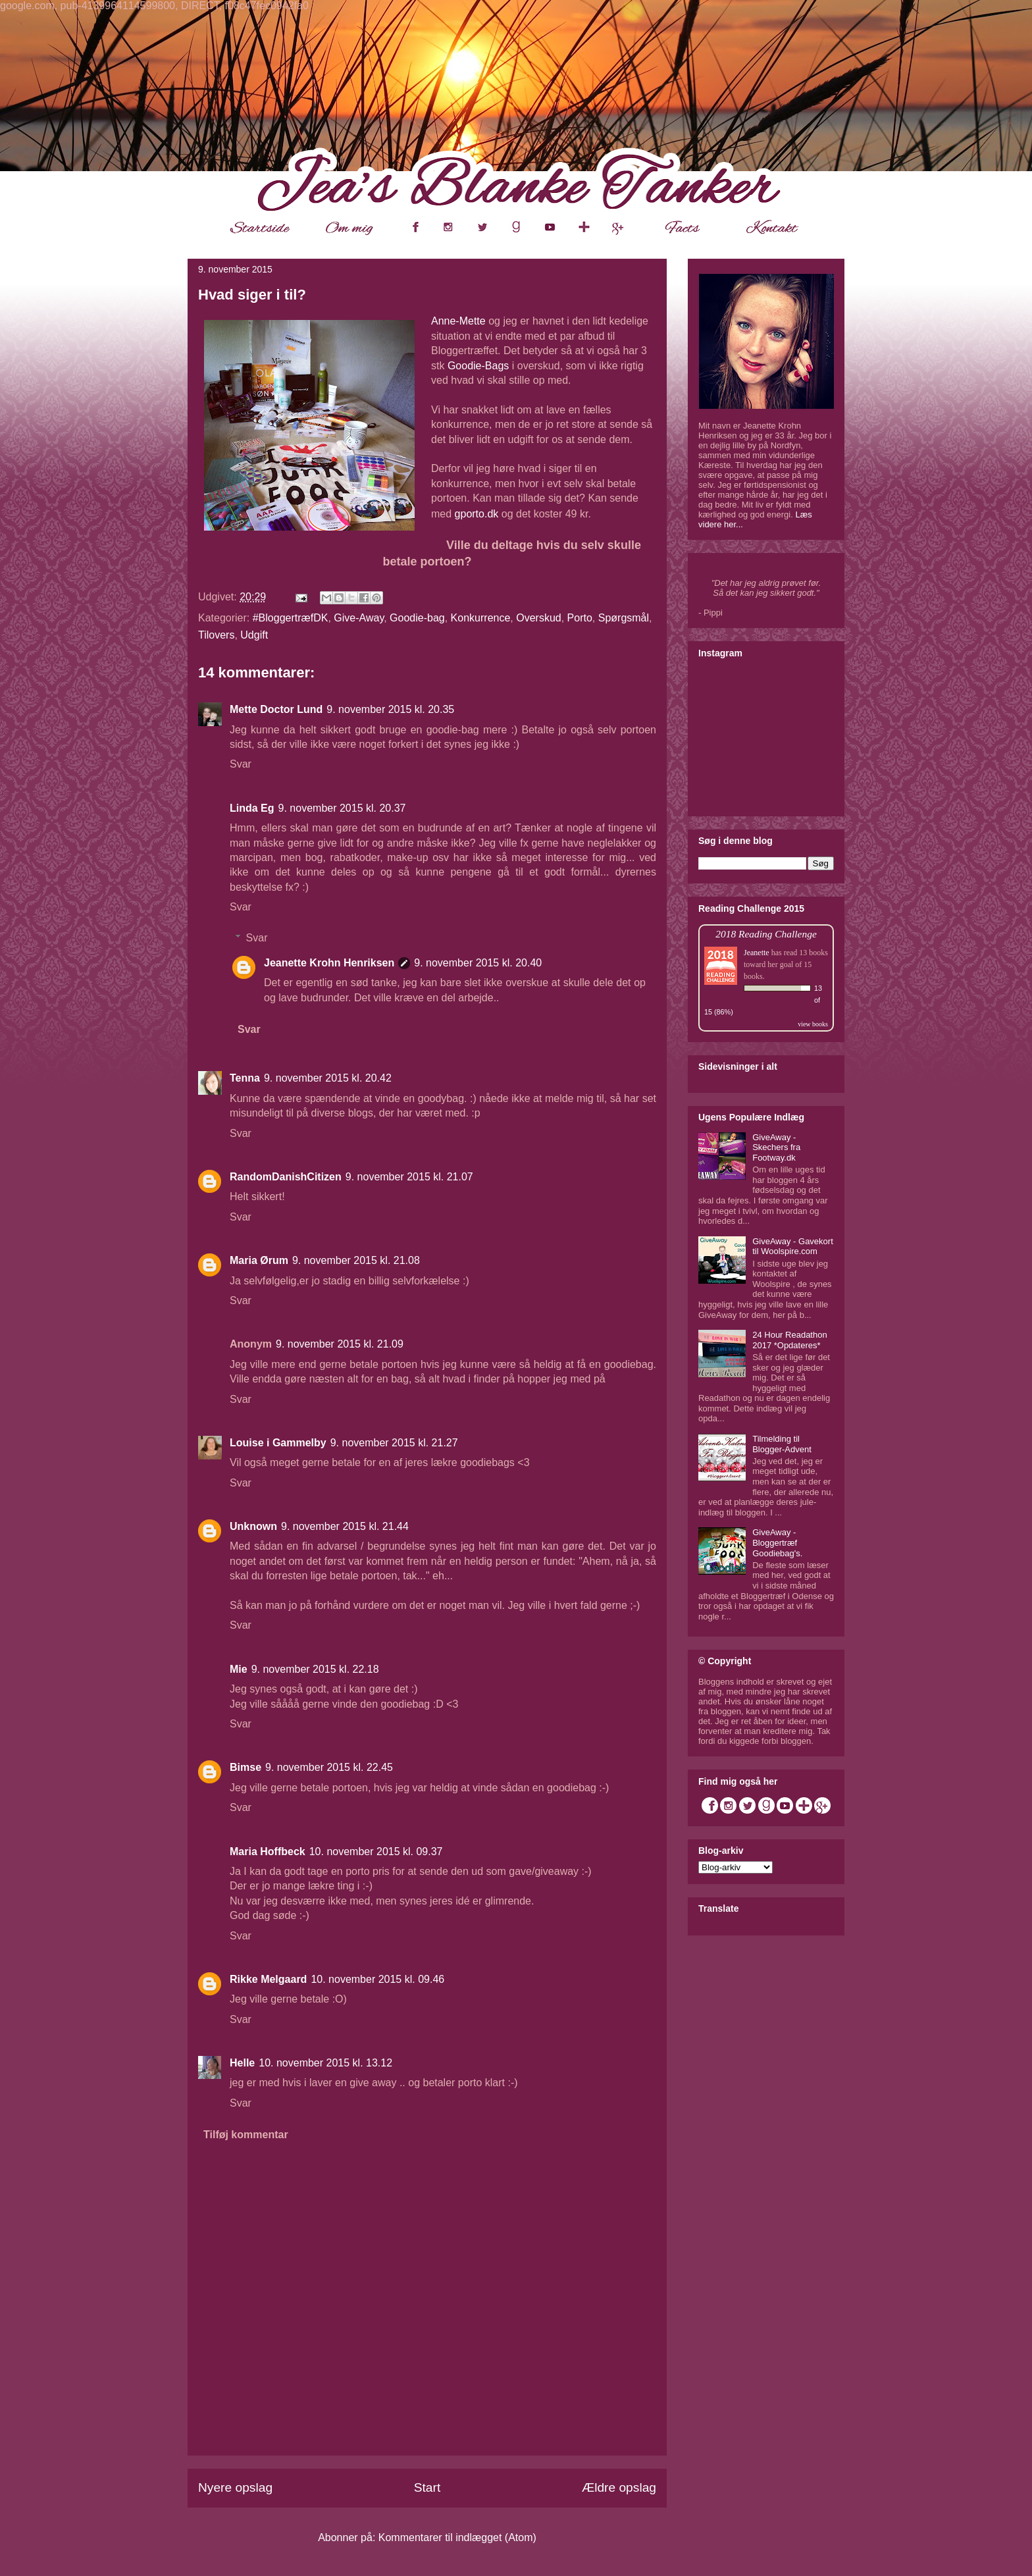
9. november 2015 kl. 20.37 (342, 808)
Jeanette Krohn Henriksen (329, 962)
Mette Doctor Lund (276, 709)
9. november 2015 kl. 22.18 (315, 1669)
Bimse (245, 1767)
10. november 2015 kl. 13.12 (325, 2062)
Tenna (245, 1078)
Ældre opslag (619, 2487)
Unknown (253, 1526)
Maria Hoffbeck (267, 1851)
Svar (240, 764)
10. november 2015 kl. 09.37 (376, 1851)
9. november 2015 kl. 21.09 (339, 1344)
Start (427, 2487)
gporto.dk (477, 513)
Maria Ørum (259, 1260)
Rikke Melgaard (268, 1979)
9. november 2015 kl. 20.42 (328, 1078)
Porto (579, 617)
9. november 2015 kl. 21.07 (409, 1176)
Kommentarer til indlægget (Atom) (457, 2537)
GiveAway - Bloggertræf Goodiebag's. (777, 1542)
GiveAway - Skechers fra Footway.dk (776, 1147)
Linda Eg (252, 808)
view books (813, 1024)
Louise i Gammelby (278, 1442)
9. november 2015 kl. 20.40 (478, 962)
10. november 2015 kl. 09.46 (377, 1979)
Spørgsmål (623, 617)
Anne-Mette (458, 321)
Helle (242, 2062)
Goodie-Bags (478, 365)
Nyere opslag (235, 2487)
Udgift (254, 635)
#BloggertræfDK (290, 617)
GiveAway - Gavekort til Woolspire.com (792, 1246)
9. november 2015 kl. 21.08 (356, 1260)
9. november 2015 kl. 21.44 (345, 1526)
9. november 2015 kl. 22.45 (329, 1767)
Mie (238, 1669)
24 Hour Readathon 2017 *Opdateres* (789, 1340)
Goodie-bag (417, 617)
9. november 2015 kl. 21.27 (394, 1442)
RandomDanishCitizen (286, 1176)
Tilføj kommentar (245, 2134)
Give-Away (359, 617)
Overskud (538, 617)
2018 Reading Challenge (766, 933)
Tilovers (216, 635)
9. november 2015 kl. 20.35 (390, 709)
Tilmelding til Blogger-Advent (782, 1444)
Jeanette (756, 952)
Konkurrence (481, 617)
